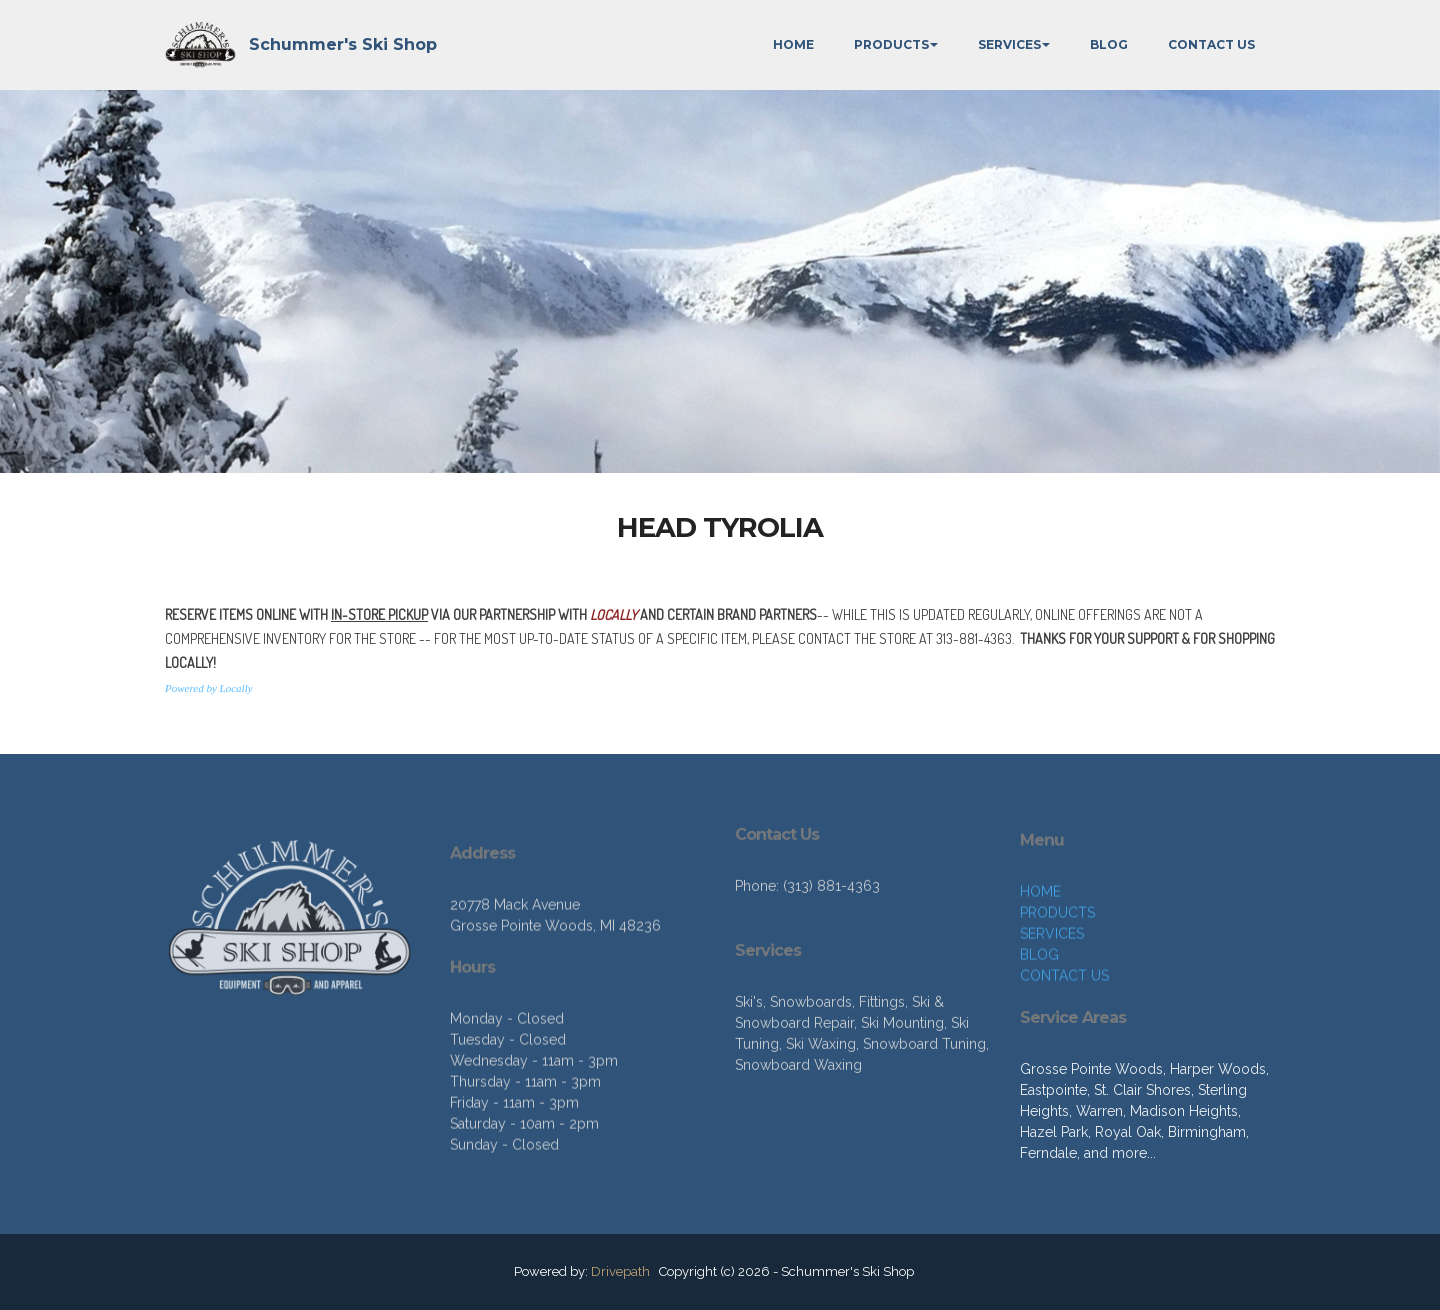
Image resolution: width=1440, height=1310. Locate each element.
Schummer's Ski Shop (343, 44)
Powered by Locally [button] (209, 692)
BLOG (1109, 44)
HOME (793, 44)
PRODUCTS (891, 44)
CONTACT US (1211, 44)
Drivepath (620, 1271)
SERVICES (1009, 44)
